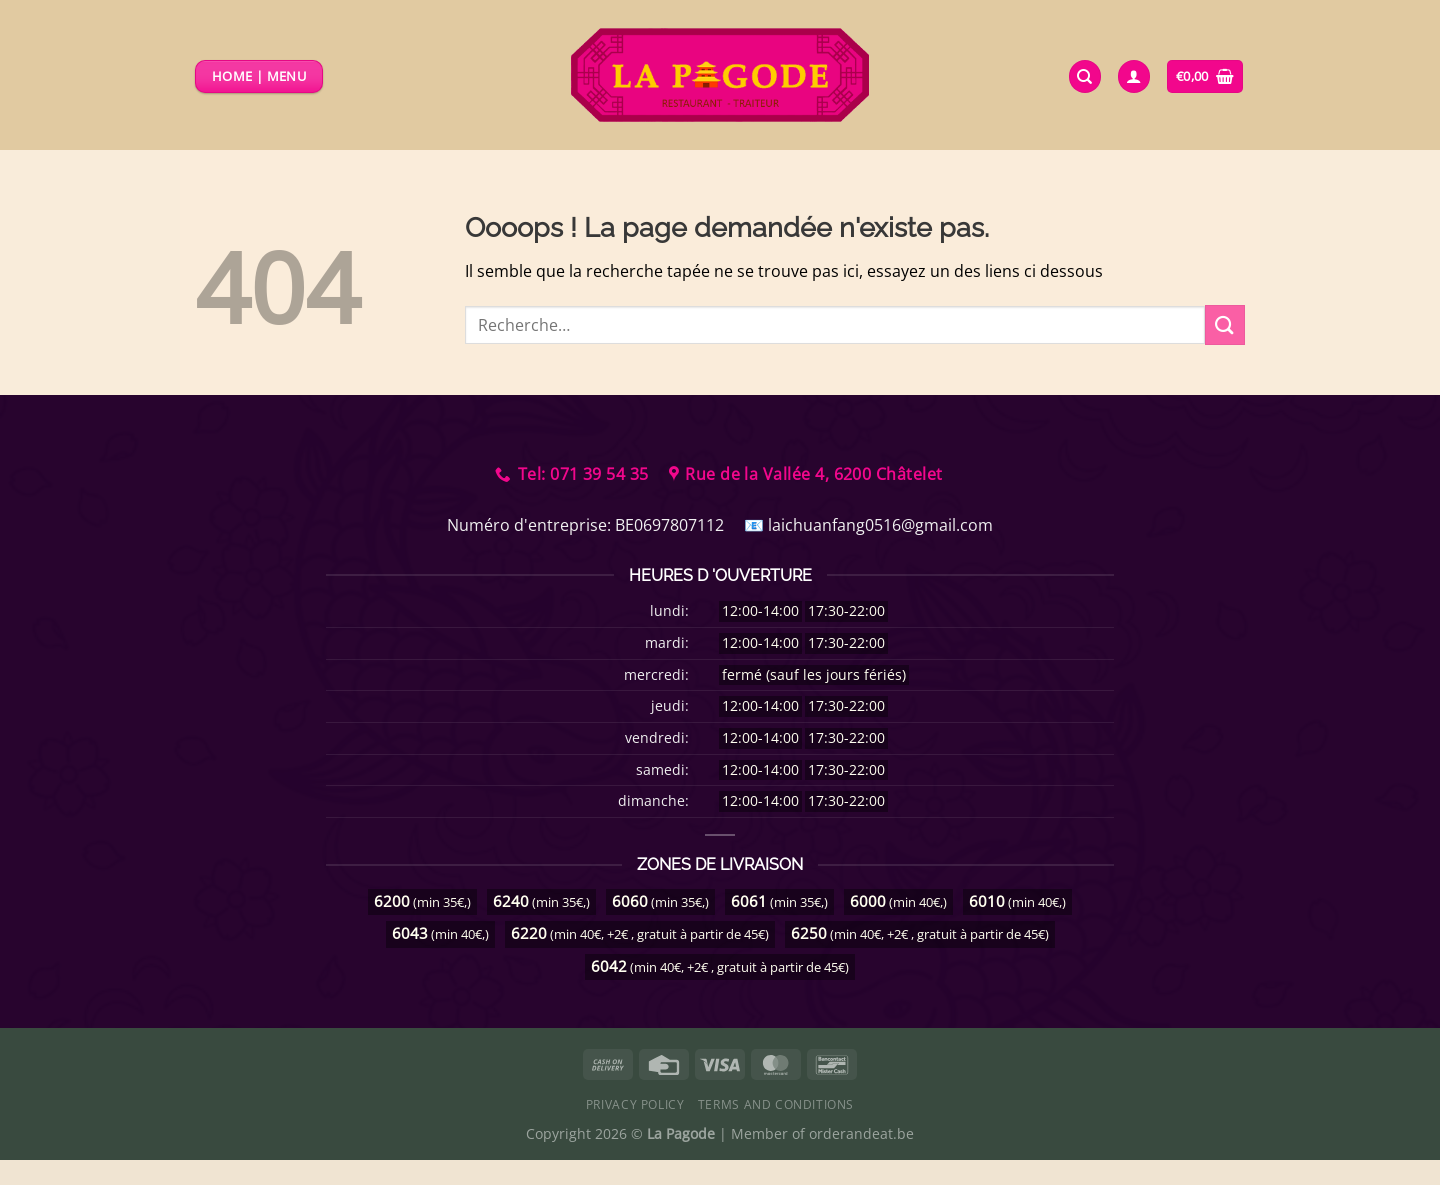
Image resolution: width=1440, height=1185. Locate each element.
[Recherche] (1085, 76)
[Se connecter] (1134, 76)
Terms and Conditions (776, 1104)
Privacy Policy (635, 1104)
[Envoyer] (1225, 324)
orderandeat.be (861, 1133)
